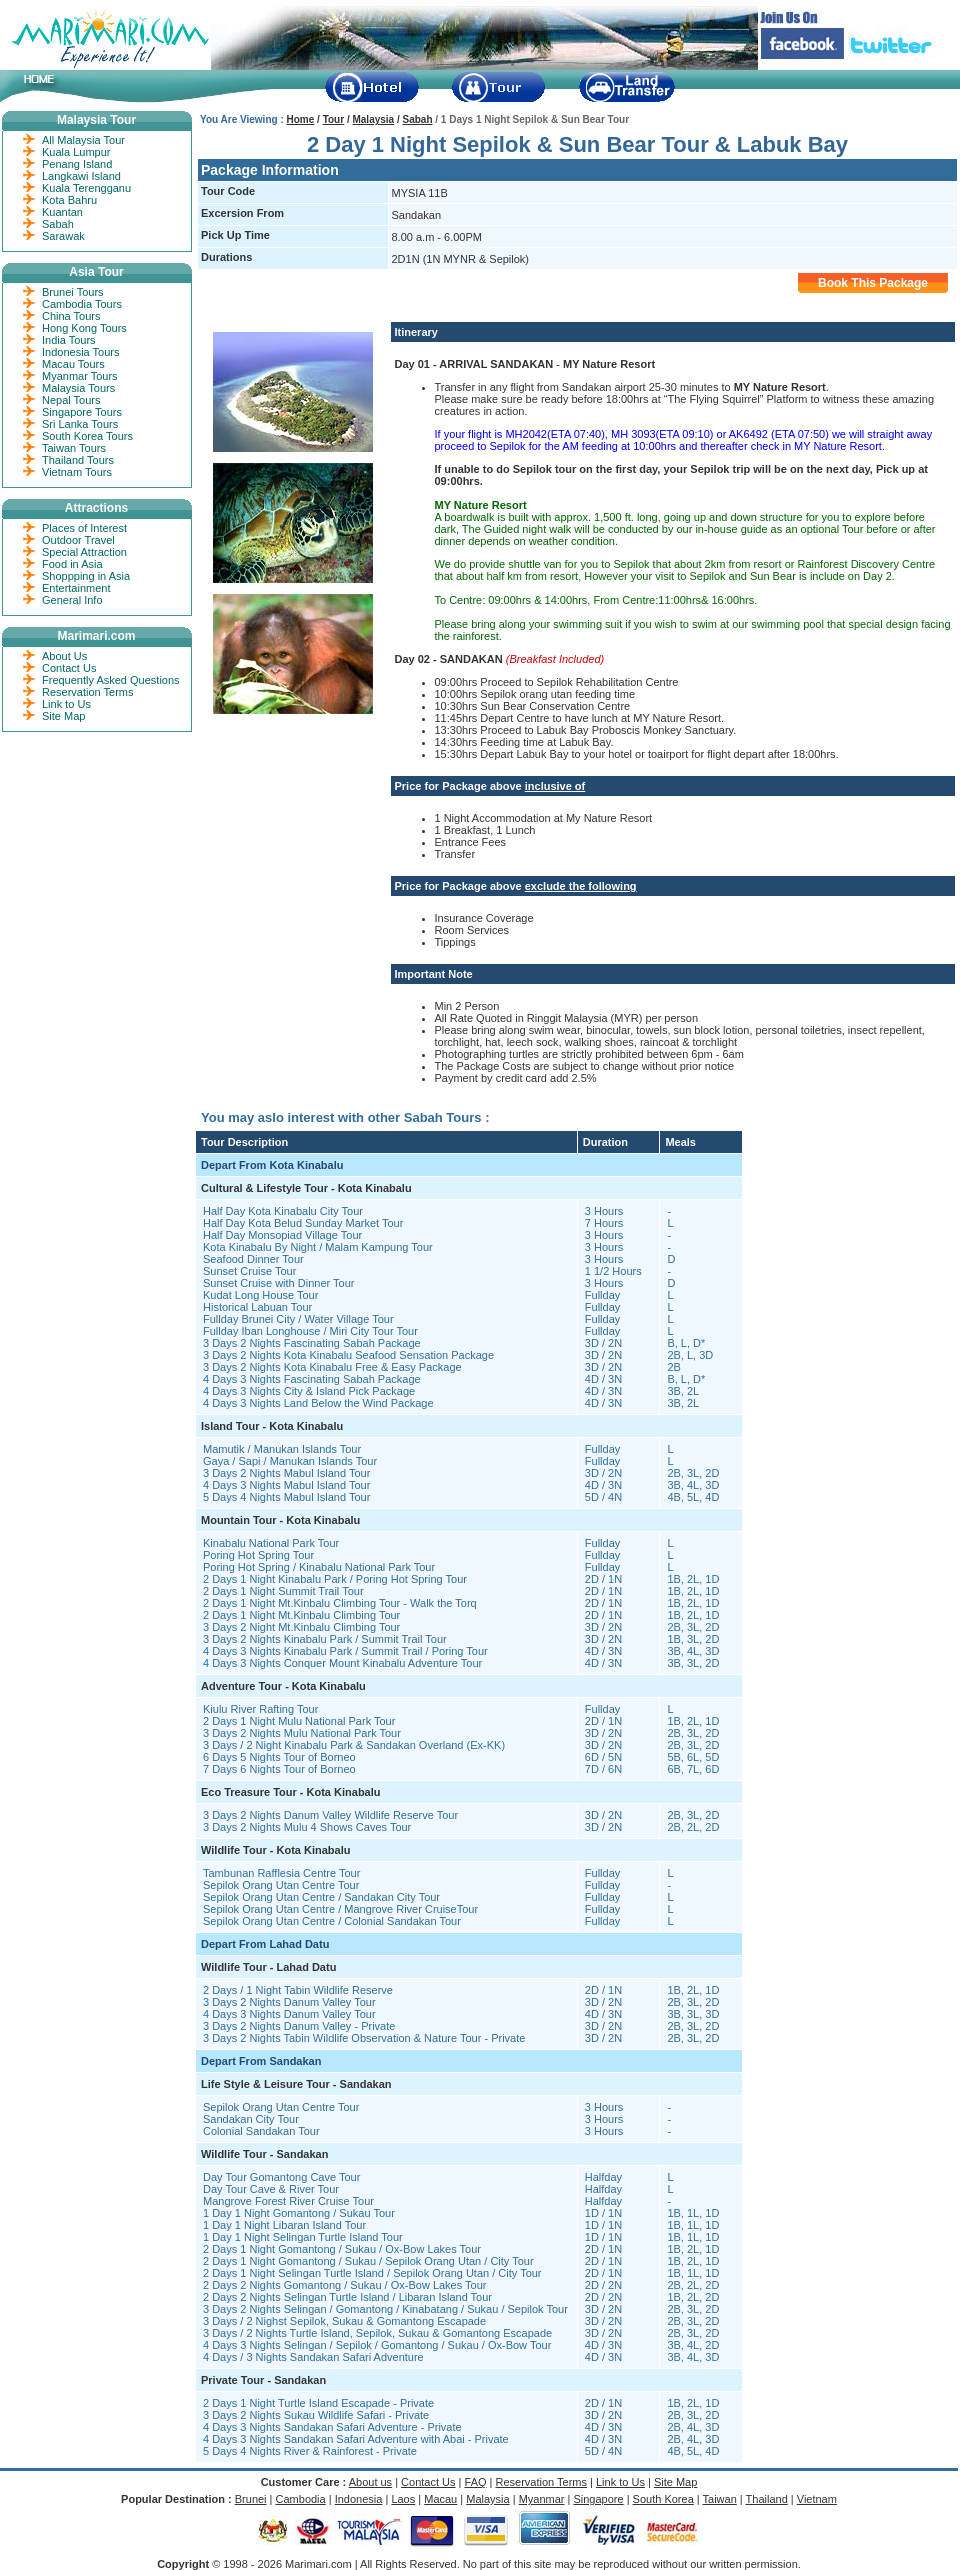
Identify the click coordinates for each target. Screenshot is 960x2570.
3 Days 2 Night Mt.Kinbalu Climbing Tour (301, 1627)
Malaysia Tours (78, 388)
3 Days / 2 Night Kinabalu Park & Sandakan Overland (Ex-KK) (354, 1745)
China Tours (71, 316)
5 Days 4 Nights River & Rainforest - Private (310, 2451)
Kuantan (62, 212)
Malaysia (373, 119)
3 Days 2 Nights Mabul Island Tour (286, 1473)
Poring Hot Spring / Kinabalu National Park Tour (319, 1567)
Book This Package (873, 283)
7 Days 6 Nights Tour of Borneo (279, 1769)
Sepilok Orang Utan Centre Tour (281, 1885)
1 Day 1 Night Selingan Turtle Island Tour (303, 2237)
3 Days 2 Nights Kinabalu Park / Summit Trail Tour (325, 1639)
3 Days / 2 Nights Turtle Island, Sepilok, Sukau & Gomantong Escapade (377, 2333)
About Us (64, 656)
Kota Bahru (69, 200)
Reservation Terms (88, 692)
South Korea (663, 2499)
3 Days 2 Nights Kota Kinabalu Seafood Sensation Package (348, 1355)
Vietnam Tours (77, 472)
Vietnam (817, 2499)
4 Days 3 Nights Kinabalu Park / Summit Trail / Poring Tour (345, 1651)
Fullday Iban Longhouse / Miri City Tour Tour (310, 1331)
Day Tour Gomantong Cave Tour (281, 2177)
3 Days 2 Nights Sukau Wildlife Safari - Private (316, 2415)
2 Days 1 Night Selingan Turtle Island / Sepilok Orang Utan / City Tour (372, 2273)
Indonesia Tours (80, 352)
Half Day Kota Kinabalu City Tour (283, 1211)
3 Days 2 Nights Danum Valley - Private (299, 2026)
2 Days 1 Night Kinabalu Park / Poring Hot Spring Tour (335, 1579)
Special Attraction (84, 552)
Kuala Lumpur (76, 152)
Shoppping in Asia (86, 576)
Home (301, 119)
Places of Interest (84, 528)
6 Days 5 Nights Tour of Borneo (279, 1757)
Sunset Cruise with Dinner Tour (278, 1283)
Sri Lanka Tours (80, 424)
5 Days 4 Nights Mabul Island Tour (286, 1497)
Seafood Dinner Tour (253, 1259)
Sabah (418, 119)
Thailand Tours (78, 460)
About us (370, 2482)
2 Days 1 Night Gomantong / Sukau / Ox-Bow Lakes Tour (342, 2249)
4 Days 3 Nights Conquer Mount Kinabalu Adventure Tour (342, 1663)
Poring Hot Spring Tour (258, 1555)
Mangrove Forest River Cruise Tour (288, 2201)
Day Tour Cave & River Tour (271, 2189)
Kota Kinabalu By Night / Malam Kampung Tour (318, 1247)
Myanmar (542, 2499)
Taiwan (720, 2499)
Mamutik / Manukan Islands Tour (282, 1449)
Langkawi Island (81, 176)
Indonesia (359, 2499)
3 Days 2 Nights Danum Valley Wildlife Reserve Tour (330, 1815)
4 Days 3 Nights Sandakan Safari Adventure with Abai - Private (356, 2439)
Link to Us (66, 704)
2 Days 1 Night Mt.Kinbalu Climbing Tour (301, 1615)
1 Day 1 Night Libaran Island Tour (284, 2225)
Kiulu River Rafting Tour (260, 1709)
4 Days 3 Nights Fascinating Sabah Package (312, 1379)
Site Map (63, 716)
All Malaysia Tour (83, 140)
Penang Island (77, 164)
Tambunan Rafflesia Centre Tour (281, 1873)
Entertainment (76, 588)
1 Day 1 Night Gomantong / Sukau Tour (299, 2213)
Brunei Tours (73, 292)
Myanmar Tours (80, 376)
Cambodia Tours (82, 304)
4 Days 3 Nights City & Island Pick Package (309, 1391)
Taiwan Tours (74, 448)
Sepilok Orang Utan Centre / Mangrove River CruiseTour (340, 1909)
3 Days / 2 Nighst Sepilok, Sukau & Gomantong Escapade (344, 2321)
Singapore (598, 2499)
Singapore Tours (82, 412)
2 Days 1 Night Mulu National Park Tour (299, 1721)
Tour (333, 119)
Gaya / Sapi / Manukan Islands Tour (290, 1461)
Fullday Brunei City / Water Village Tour (298, 1319)
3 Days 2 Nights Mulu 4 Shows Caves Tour (307, 1827)
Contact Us (69, 668)
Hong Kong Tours (84, 328)
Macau (440, 2499)
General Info (72, 600)
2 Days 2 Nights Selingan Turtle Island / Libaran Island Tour (347, 2297)
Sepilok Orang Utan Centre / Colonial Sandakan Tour (332, 1921)
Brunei (251, 2499)
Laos (403, 2499)
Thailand (767, 2499)
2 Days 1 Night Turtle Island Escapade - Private (318, 2403)
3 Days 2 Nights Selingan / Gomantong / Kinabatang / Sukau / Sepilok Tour (385, 2309)
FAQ (476, 2482)
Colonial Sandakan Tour (261, 2131)
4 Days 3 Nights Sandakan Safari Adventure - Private (332, 2427)
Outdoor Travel (78, 540)
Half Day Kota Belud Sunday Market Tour (303, 1223)
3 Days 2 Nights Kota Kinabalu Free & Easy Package (332, 1367)
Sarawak (63, 236)
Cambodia (301, 2499)
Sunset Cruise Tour (249, 1271)
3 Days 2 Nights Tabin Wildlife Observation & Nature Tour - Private (364, 2038)
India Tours (69, 340)
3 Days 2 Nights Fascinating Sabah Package (312, 1343)
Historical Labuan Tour (257, 1307)
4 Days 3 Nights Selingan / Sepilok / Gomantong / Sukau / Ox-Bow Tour (377, 2345)
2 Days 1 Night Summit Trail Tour (283, 1591)
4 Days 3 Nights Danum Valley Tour (289, 2014)
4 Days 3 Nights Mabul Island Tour (286, 1485)
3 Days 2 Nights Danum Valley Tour (289, 2002)
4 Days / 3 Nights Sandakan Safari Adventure (313, 2357)
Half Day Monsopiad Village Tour (282, 1235)
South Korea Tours (87, 436)
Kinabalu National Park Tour (271, 1543)
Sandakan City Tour (251, 2119)
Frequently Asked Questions (111, 680)
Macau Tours (73, 364)
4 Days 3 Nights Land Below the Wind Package (318, 1403)
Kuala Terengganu (86, 188)
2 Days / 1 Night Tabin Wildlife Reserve (298, 1990)
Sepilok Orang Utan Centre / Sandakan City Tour (321, 1897)
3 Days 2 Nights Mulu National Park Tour (302, 1733)
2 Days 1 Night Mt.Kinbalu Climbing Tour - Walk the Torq (340, 1603)
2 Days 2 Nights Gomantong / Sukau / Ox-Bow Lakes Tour (345, 2285)
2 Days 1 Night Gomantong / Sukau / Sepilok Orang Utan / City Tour (368, 2261)
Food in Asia (72, 564)
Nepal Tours (71, 400)
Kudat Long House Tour (260, 1295)
